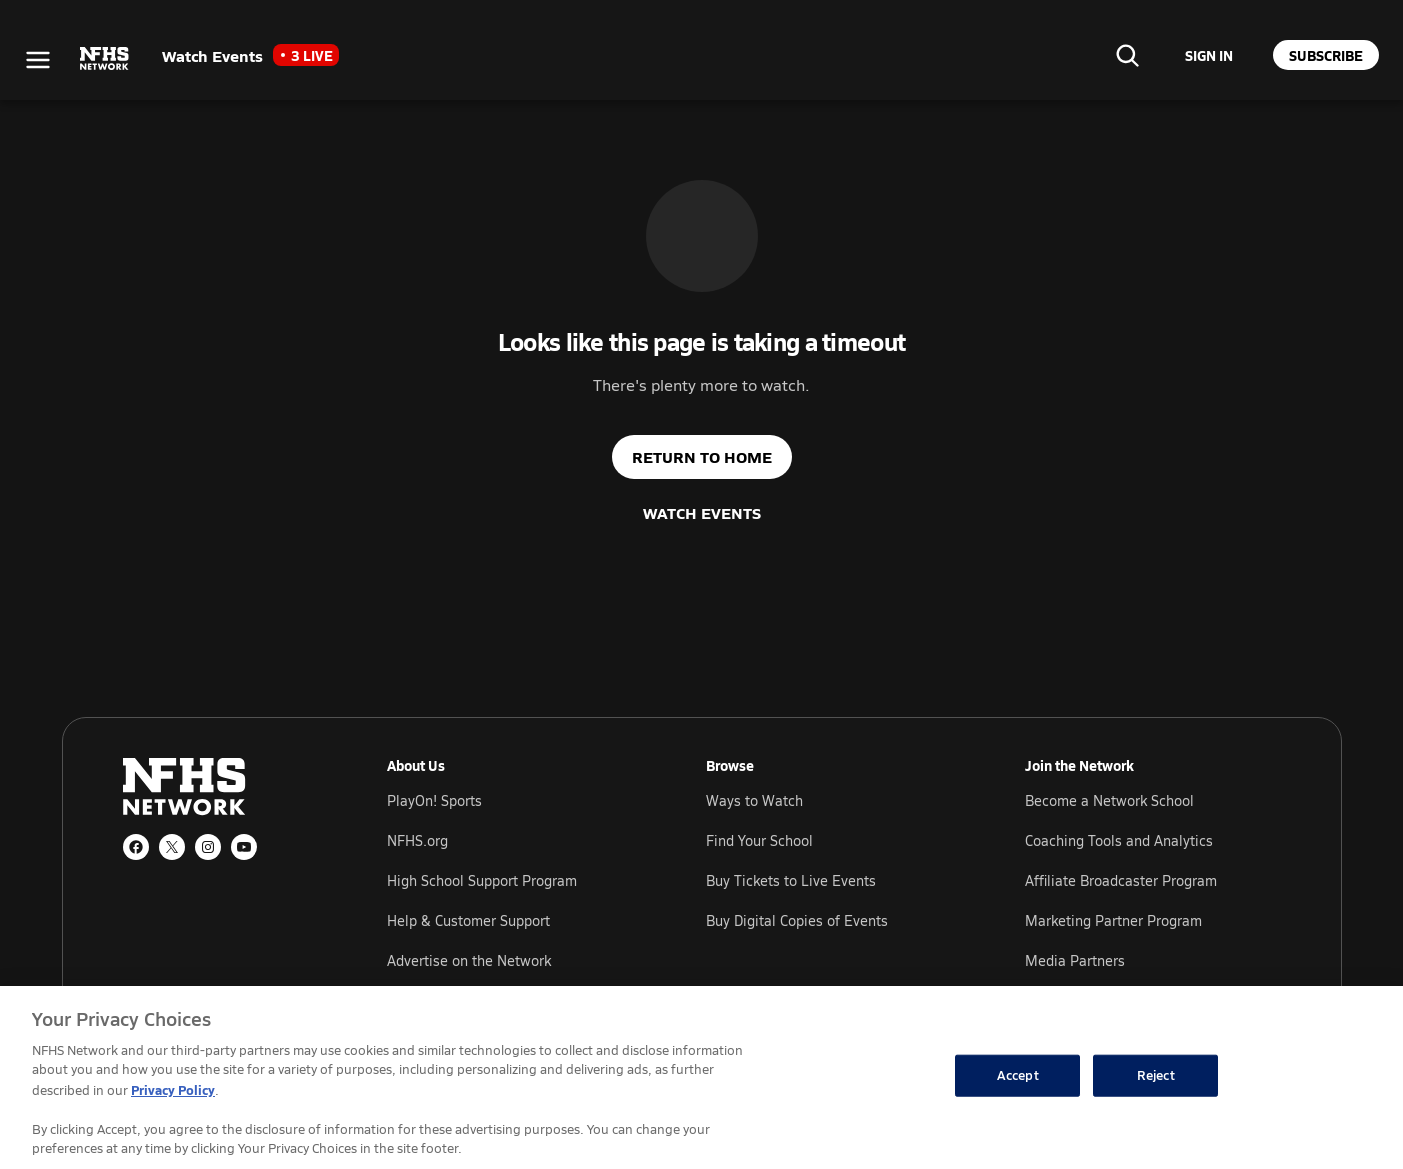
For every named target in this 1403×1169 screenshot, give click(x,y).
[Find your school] (1127, 55)
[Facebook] (136, 847)
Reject (1156, 1075)
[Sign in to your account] (1209, 55)
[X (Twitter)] (172, 847)
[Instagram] (208, 847)
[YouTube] (244, 847)
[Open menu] (38, 60)
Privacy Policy (173, 1089)
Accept (1018, 1075)
